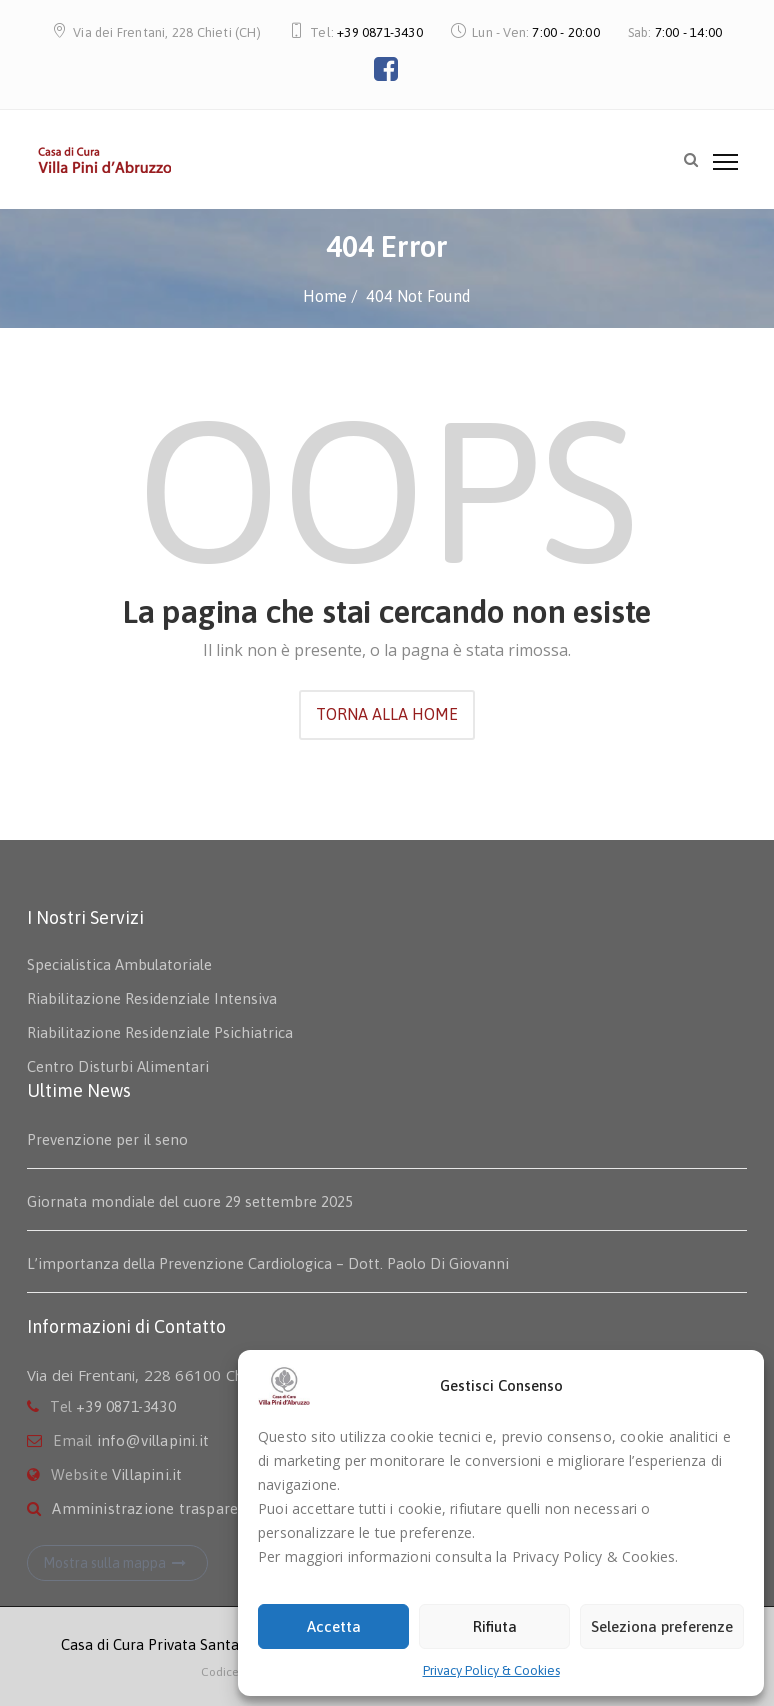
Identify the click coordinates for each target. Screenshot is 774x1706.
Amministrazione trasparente (156, 1508)
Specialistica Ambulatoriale (119, 964)
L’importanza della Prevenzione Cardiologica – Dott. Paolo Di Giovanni (268, 1263)
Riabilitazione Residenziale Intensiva (152, 998)
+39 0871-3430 (380, 32)
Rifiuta (495, 1626)
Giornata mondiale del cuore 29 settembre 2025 (190, 1201)
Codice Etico (235, 1672)
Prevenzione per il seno (107, 1139)
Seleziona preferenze (662, 1626)
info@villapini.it (153, 1440)
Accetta (334, 1626)
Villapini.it (147, 1474)
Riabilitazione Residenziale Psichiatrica (160, 1032)
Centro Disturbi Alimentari (118, 1066)
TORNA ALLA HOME (387, 714)
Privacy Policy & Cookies (491, 1670)
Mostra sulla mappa (117, 1563)
